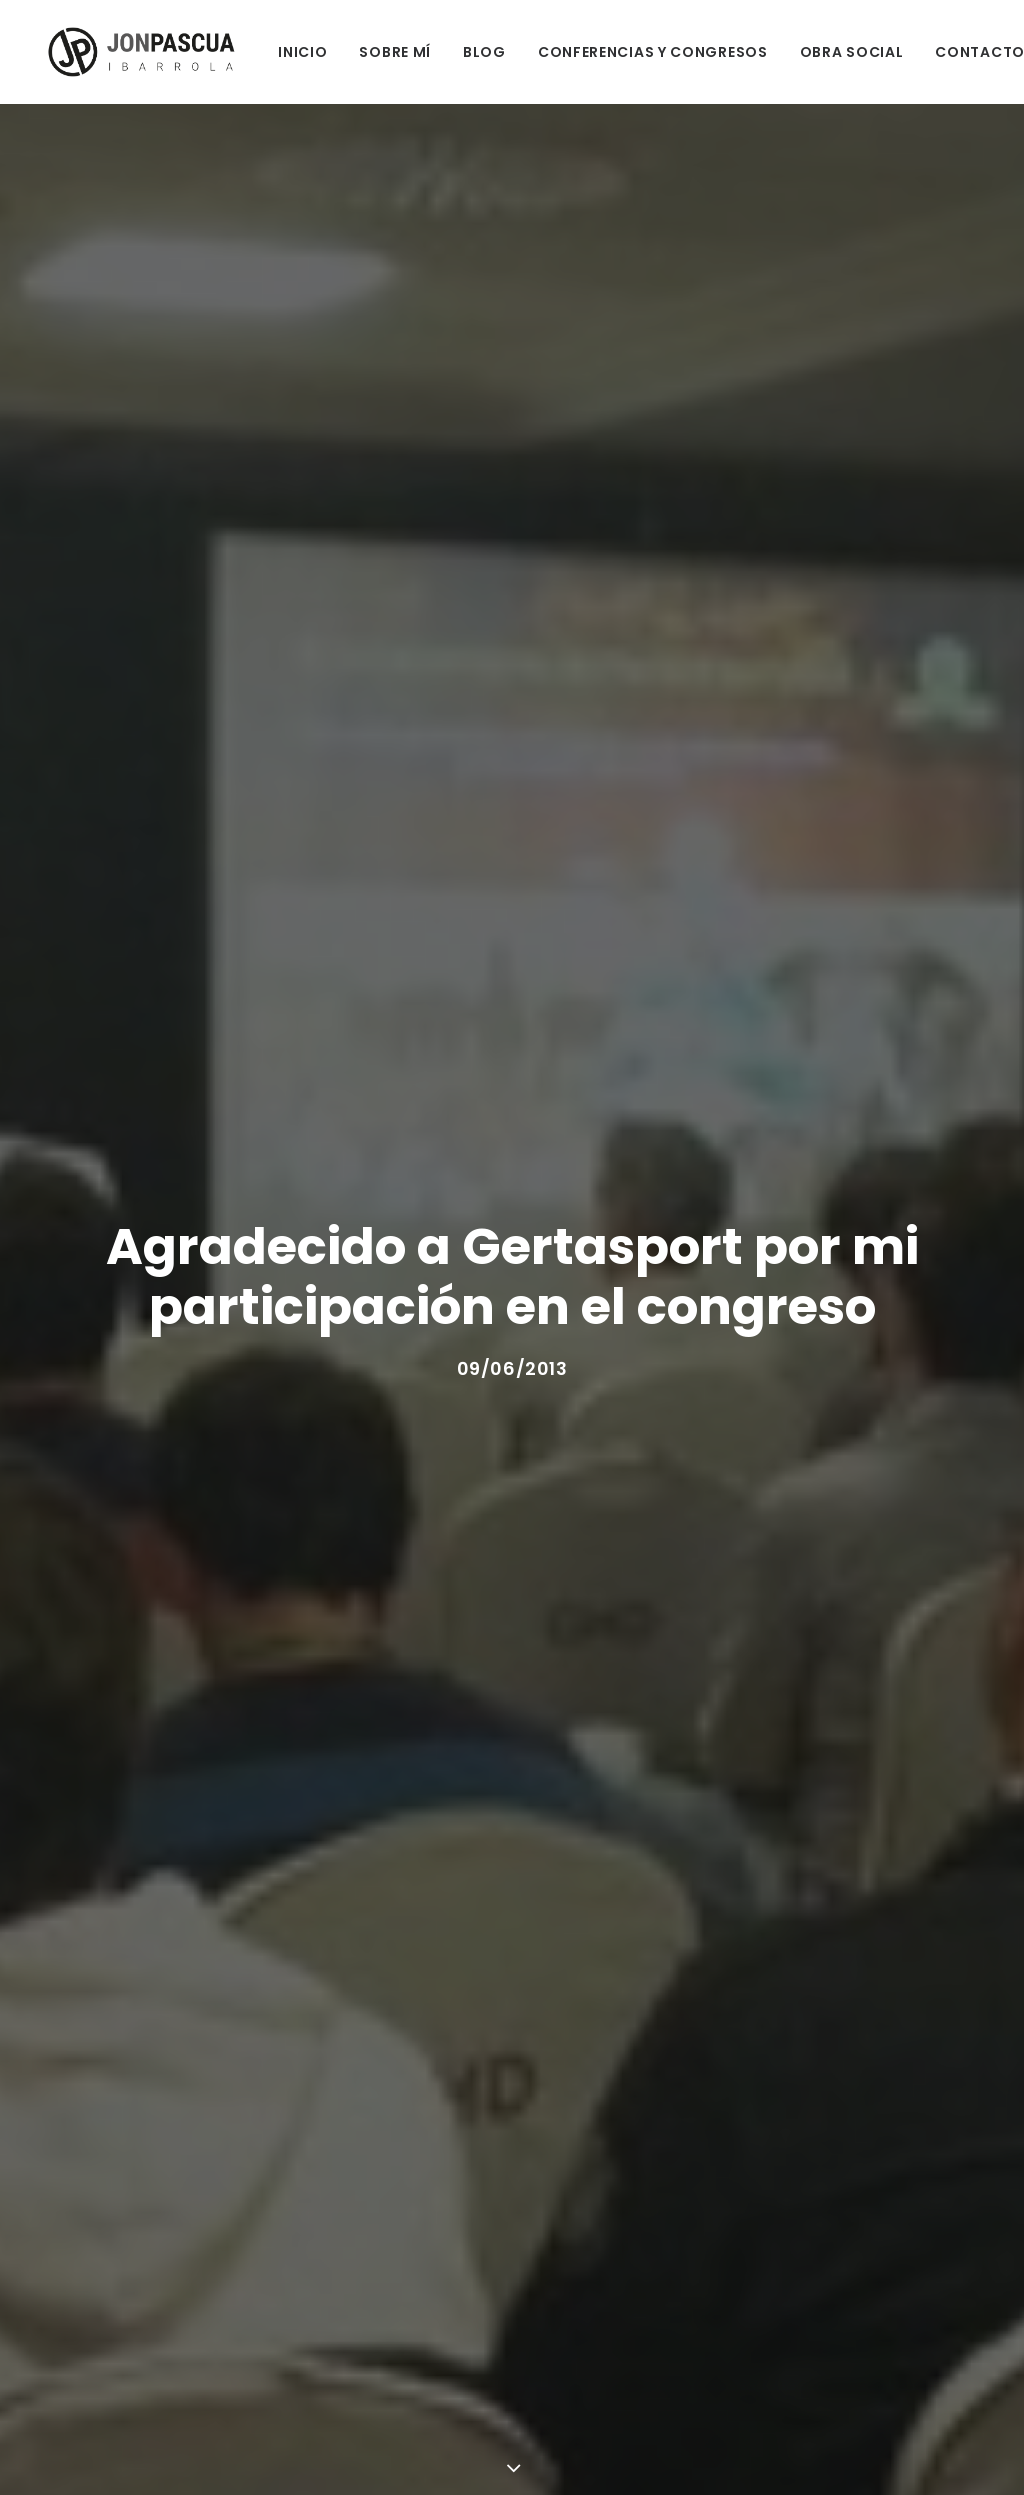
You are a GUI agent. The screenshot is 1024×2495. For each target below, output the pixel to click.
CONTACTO (961, 52)
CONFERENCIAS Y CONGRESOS (634, 52)
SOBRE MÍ (376, 52)
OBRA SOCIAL (832, 52)
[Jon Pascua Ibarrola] (127, 52)
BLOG (465, 52)
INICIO (283, 52)
